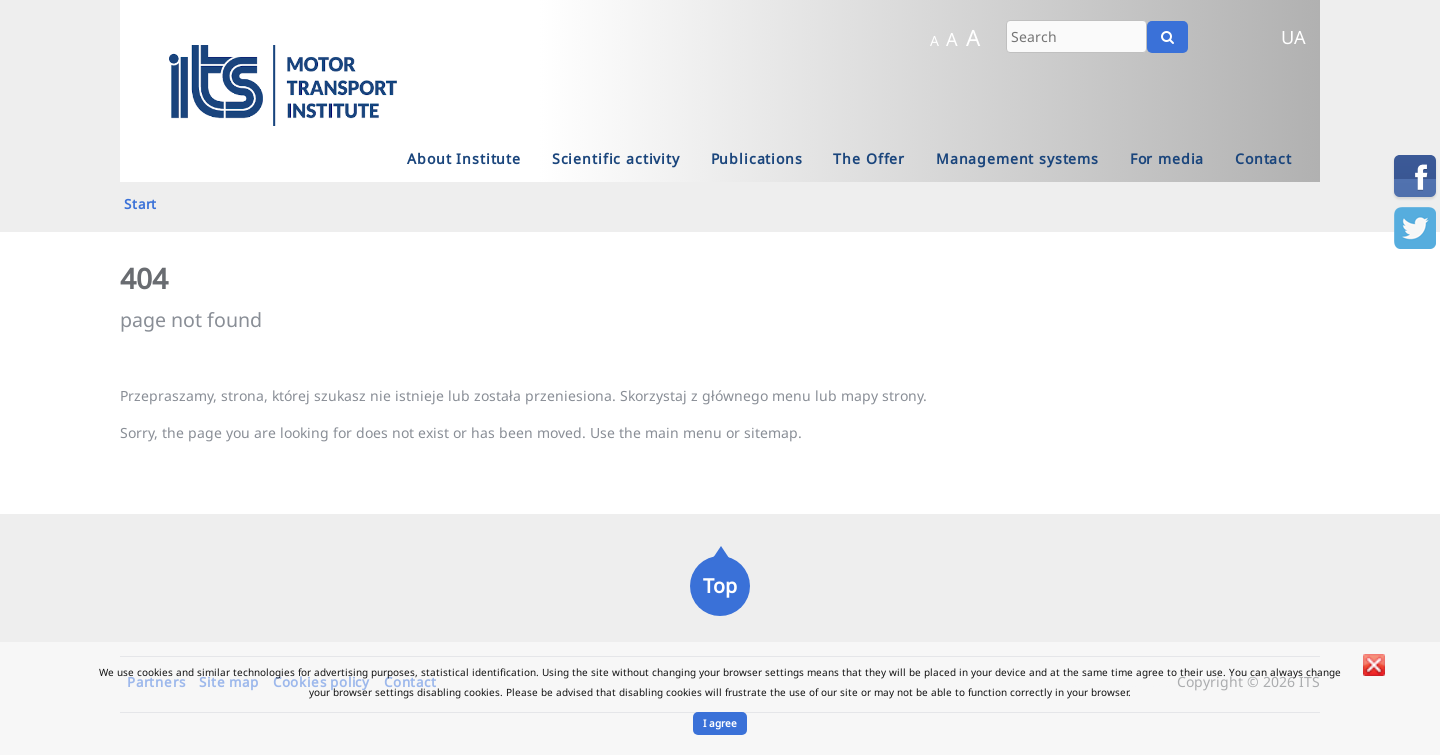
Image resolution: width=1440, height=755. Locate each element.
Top (720, 585)
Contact (1263, 158)
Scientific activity (616, 158)
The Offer (869, 158)
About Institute (464, 158)
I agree (720, 723)
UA (1293, 37)
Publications (757, 158)
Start (140, 204)
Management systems (1017, 158)
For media (1167, 158)
